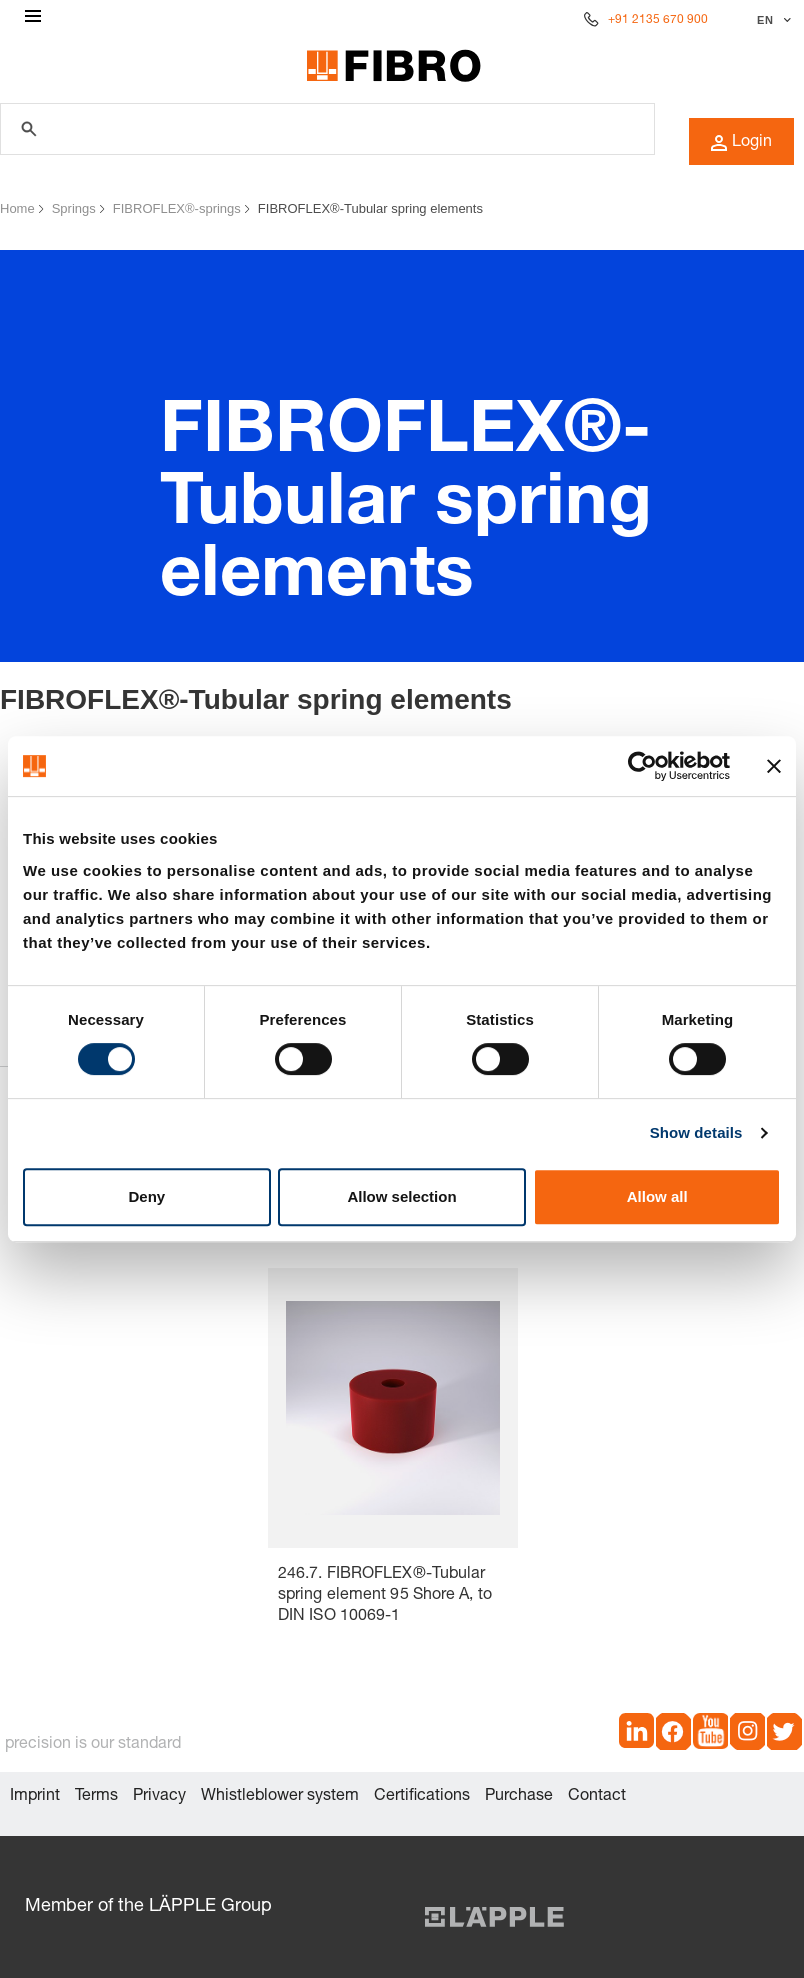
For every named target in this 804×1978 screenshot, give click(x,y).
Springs (74, 208)
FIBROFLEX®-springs (177, 208)
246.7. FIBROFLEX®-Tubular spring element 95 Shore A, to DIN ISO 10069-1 (385, 1596)
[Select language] (771, 20)
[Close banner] (774, 766)
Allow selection (401, 1196)
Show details (696, 1132)
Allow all (657, 1196)
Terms (96, 1797)
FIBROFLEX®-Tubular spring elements (370, 208)
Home (17, 208)
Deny (146, 1196)
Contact (597, 1797)
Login (741, 143)
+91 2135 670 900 (658, 20)
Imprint (35, 1797)
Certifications (422, 1797)
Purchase (519, 1797)
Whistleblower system (280, 1797)
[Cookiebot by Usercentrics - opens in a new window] (642, 766)
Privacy (159, 1797)
